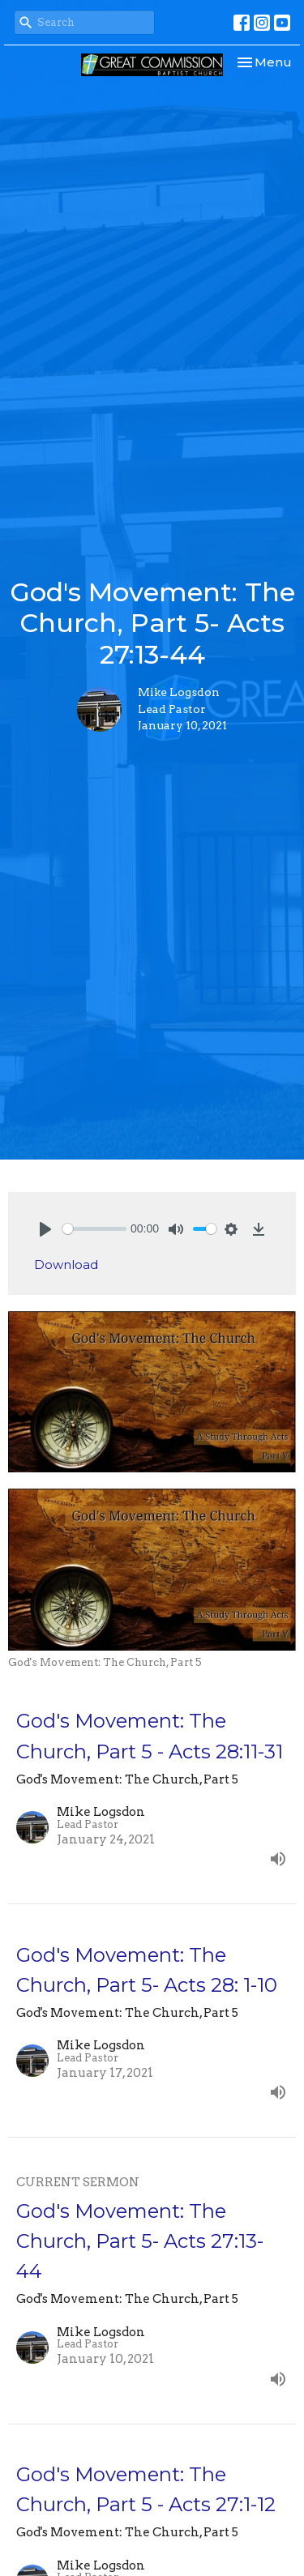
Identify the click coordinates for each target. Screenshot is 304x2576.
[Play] (45, 1229)
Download (66, 1264)
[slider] (94, 1229)
